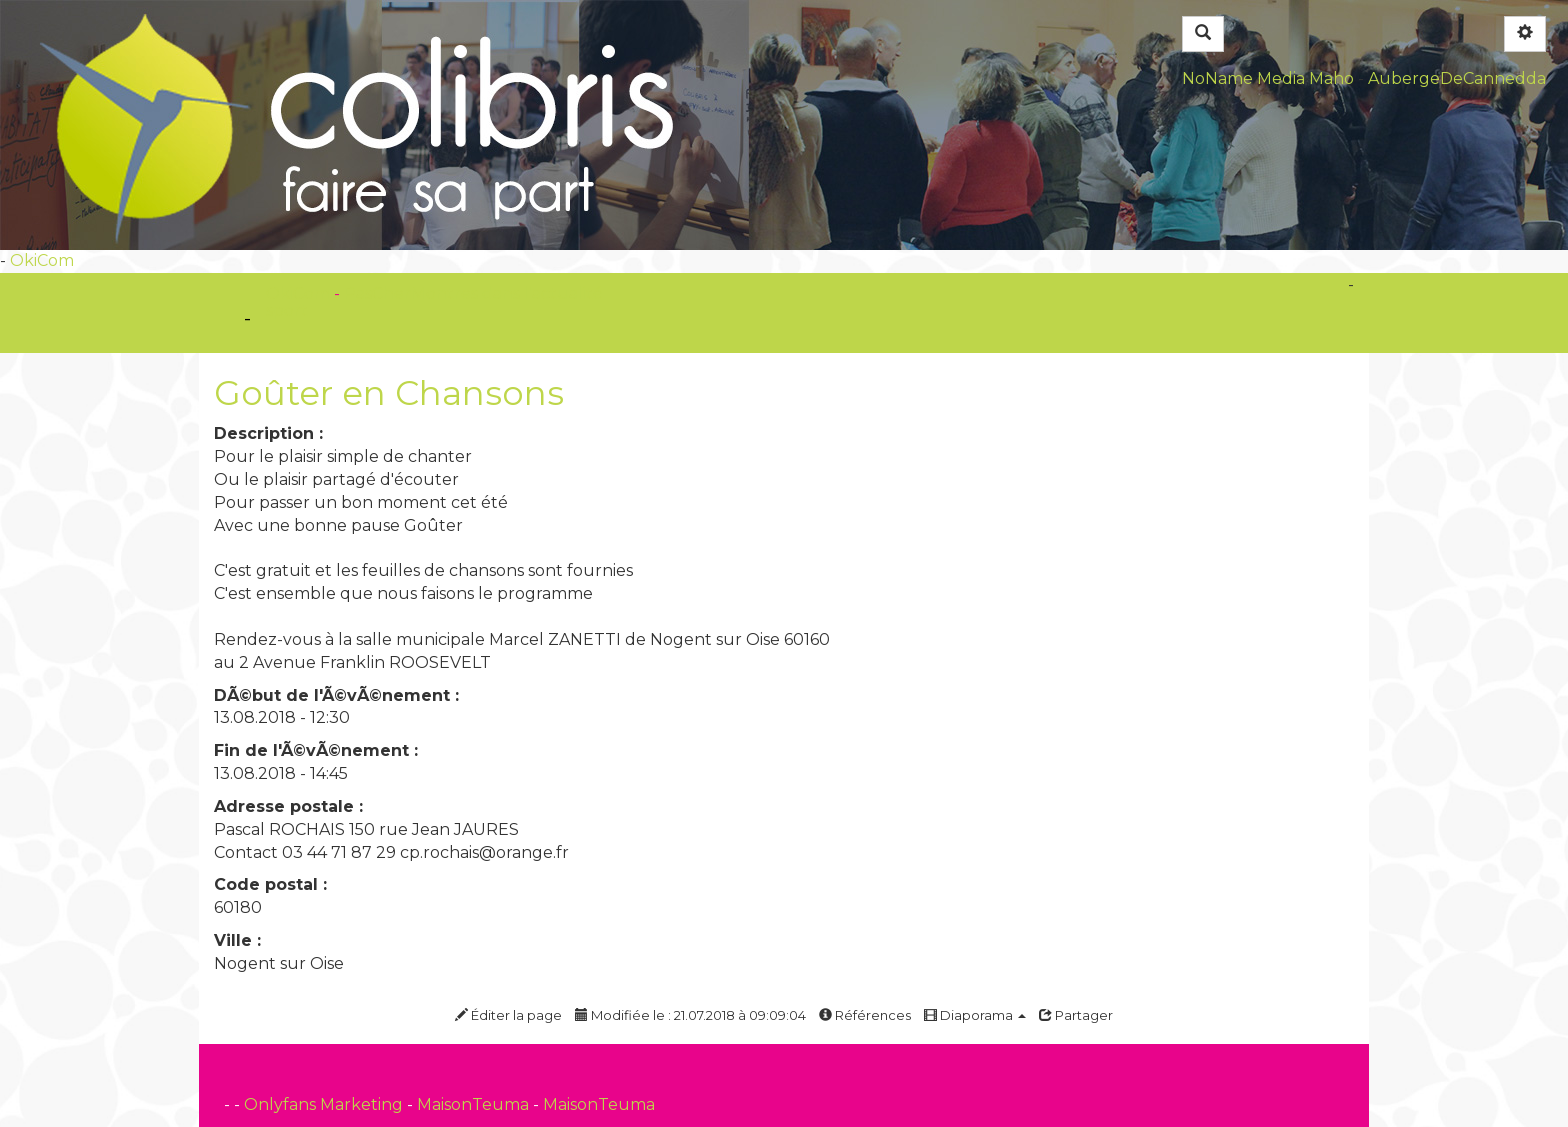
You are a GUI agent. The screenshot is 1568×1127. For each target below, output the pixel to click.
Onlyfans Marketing (325, 1104)
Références (865, 1015)
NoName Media (1243, 78)
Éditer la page (508, 1015)
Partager (1076, 1015)
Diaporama (975, 1015)
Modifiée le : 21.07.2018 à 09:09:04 (690, 1015)
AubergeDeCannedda (1457, 78)
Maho (1331, 78)
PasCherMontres (413, 293)
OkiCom (42, 260)
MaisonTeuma (475, 1104)
